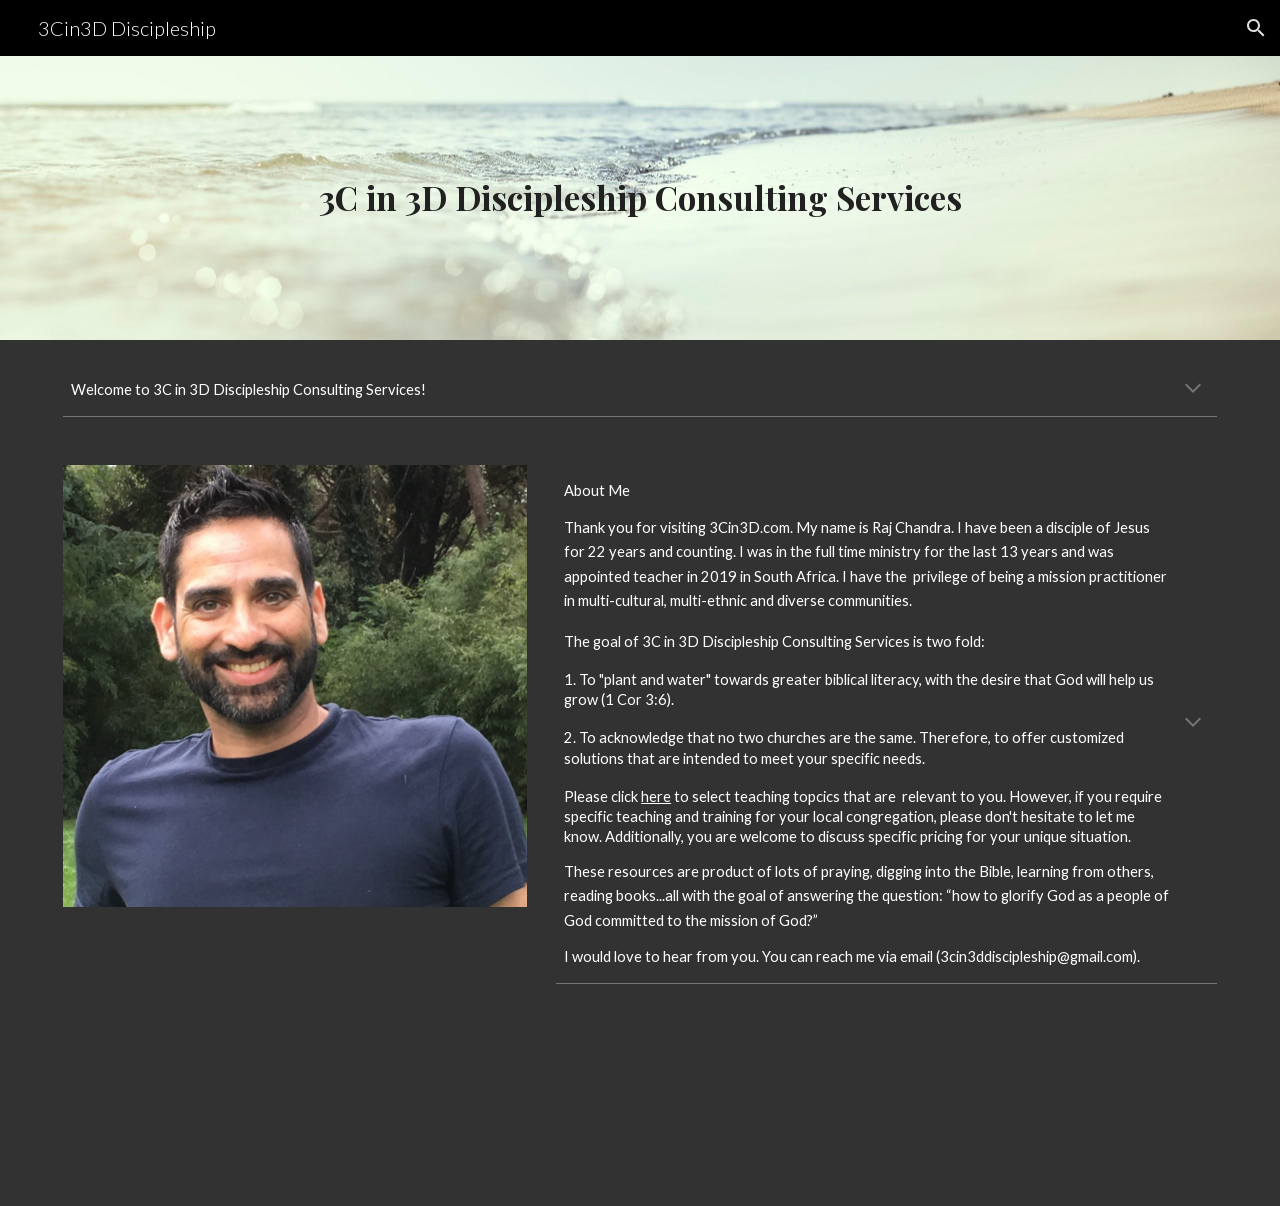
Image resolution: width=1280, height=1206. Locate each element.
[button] (1256, 28)
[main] (640, 198)
